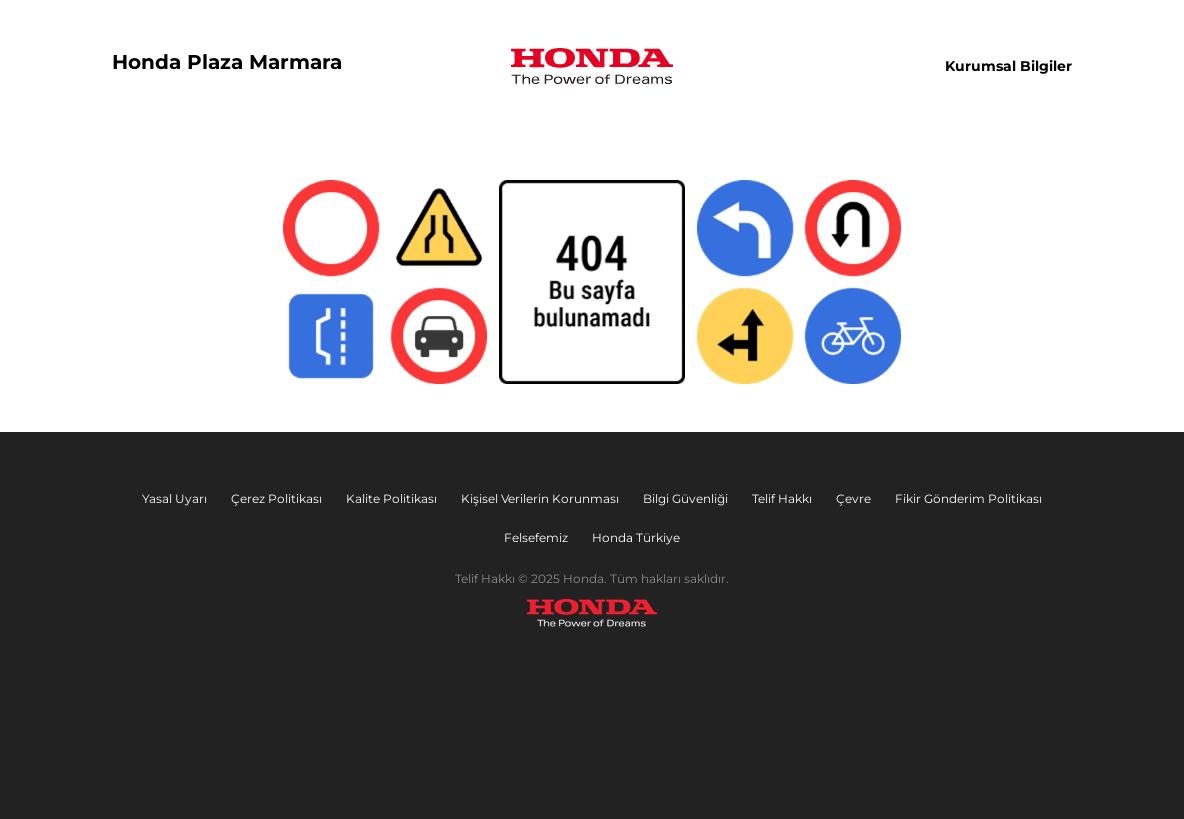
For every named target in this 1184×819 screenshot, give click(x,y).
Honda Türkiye (636, 537)
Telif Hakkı (782, 498)
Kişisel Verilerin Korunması (540, 498)
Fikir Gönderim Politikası (968, 498)
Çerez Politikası (276, 498)
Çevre (853, 498)
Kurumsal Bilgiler (1008, 66)
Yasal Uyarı (174, 498)
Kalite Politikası (391, 498)
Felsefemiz (536, 537)
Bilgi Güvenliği (685, 498)
